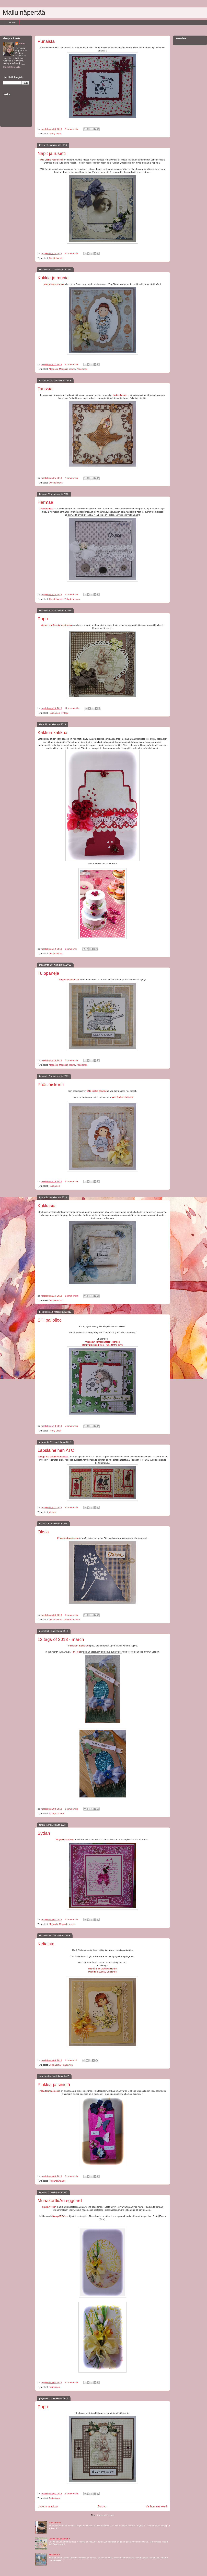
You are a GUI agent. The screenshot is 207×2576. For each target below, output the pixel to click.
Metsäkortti (54, 2554)
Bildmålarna (55, 2065)
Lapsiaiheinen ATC (56, 1450)
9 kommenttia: (72, 1919)
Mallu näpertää (24, 12)
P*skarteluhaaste (72, 599)
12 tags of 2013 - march (61, 1639)
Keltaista (46, 1943)
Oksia (43, 1531)
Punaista (46, 41)
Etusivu (12, 22)
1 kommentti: (71, 949)
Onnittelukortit (55, 258)
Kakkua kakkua (52, 732)
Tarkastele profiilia (11, 67)
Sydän (44, 1833)
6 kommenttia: (72, 1060)
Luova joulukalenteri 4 (59, 2538)
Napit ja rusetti (52, 153)
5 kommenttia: (72, 253)
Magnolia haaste (67, 369)
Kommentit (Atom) (105, 2515)
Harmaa (45, 502)
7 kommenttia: (72, 478)
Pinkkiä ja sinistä (54, 2084)
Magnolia (53, 369)
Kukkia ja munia (53, 277)
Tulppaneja (48, 973)
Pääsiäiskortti (51, 1084)
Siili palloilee (50, 1320)
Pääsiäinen (81, 369)
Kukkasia (46, 1205)
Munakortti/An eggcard (60, 2200)
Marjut (22, 43)
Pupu (43, 618)
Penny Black (55, 133)
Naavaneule (55, 2522)
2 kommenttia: (72, 129)
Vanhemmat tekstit (156, 2506)
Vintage (64, 713)
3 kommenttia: (72, 364)
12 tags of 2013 (56, 1813)
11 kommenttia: (72, 708)
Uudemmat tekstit (48, 2506)
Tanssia (45, 388)
